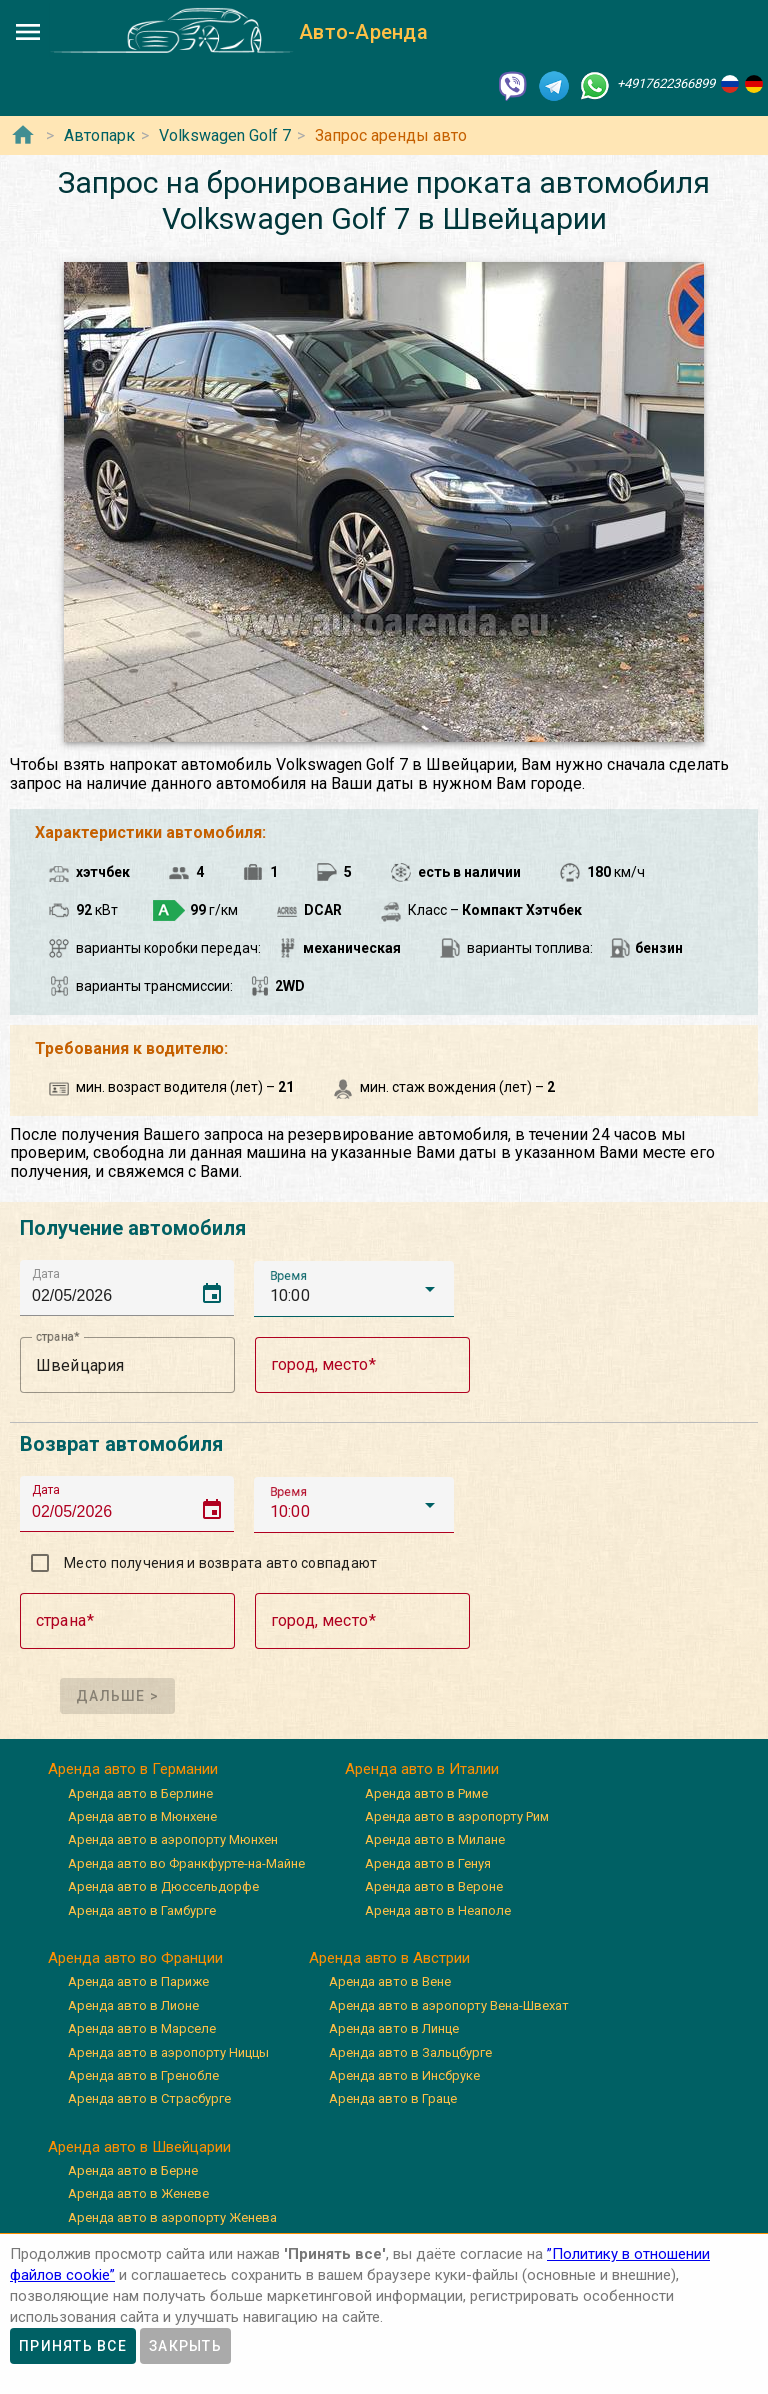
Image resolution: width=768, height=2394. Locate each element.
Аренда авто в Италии (422, 1769)
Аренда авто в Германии (133, 1769)
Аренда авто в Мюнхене (142, 1816)
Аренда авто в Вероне (434, 1886)
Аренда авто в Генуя (428, 1863)
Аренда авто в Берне (133, 2170)
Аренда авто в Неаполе (438, 1910)
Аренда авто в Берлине (140, 1793)
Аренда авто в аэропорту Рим (457, 1816)
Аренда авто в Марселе (142, 2028)
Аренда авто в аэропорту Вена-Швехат (449, 2005)
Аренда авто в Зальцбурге (410, 2052)
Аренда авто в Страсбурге (149, 2098)
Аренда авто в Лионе (133, 2005)
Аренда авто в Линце (394, 2028)
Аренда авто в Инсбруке (404, 2075)
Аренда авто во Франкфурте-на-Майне (186, 1863)
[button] (354, 1289)
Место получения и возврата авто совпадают (220, 1563)
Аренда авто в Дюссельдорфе (163, 1886)
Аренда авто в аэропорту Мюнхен (173, 1839)
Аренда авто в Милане (435, 1839)
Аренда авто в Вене (390, 1981)
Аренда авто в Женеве (138, 2193)
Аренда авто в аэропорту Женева (172, 2217)
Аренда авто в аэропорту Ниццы (168, 2052)
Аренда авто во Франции (135, 1958)
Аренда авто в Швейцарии (139, 2147)
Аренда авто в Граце (393, 2098)
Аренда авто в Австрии (389, 1958)
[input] (133, 1287)
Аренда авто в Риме (426, 1793)
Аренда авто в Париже (138, 1981)
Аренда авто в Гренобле (143, 2075)
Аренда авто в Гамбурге (142, 1910)
